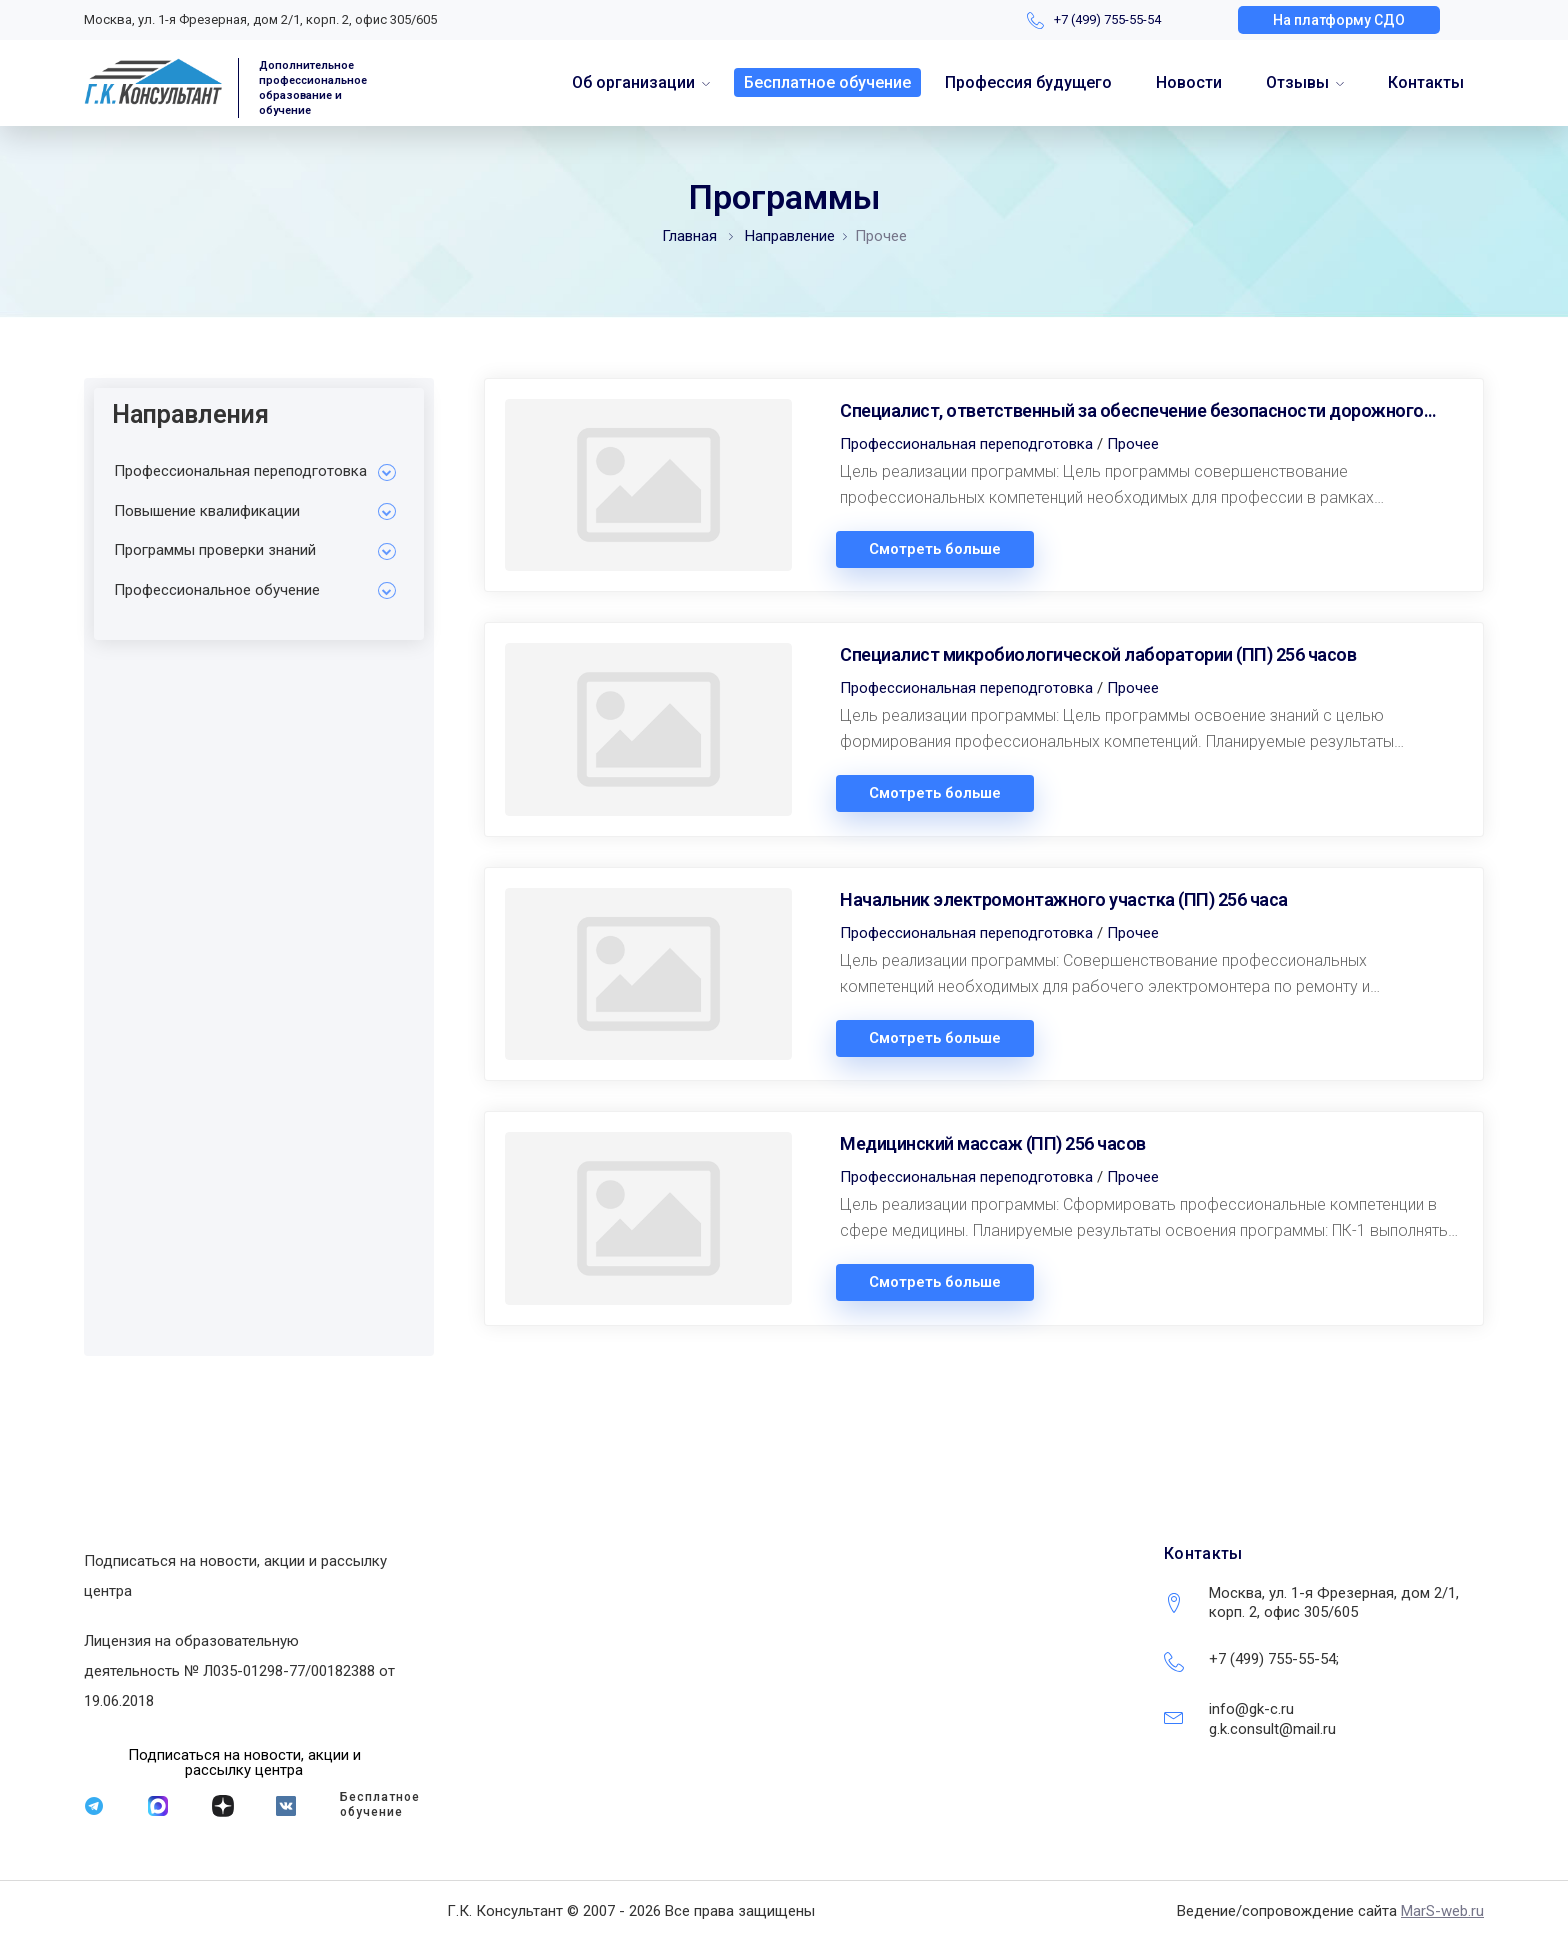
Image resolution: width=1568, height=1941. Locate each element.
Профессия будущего (1028, 82)
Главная (689, 236)
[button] (1339, 20)
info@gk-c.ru (1251, 1709)
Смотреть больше (935, 549)
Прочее (1133, 444)
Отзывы (1297, 82)
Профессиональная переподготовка (966, 444)
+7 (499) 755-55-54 (1107, 19)
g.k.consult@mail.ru (1272, 1729)
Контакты (1426, 82)
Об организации (633, 82)
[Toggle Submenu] (387, 472)
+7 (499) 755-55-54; (1274, 1659)
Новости (1189, 82)
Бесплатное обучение (827, 82)
